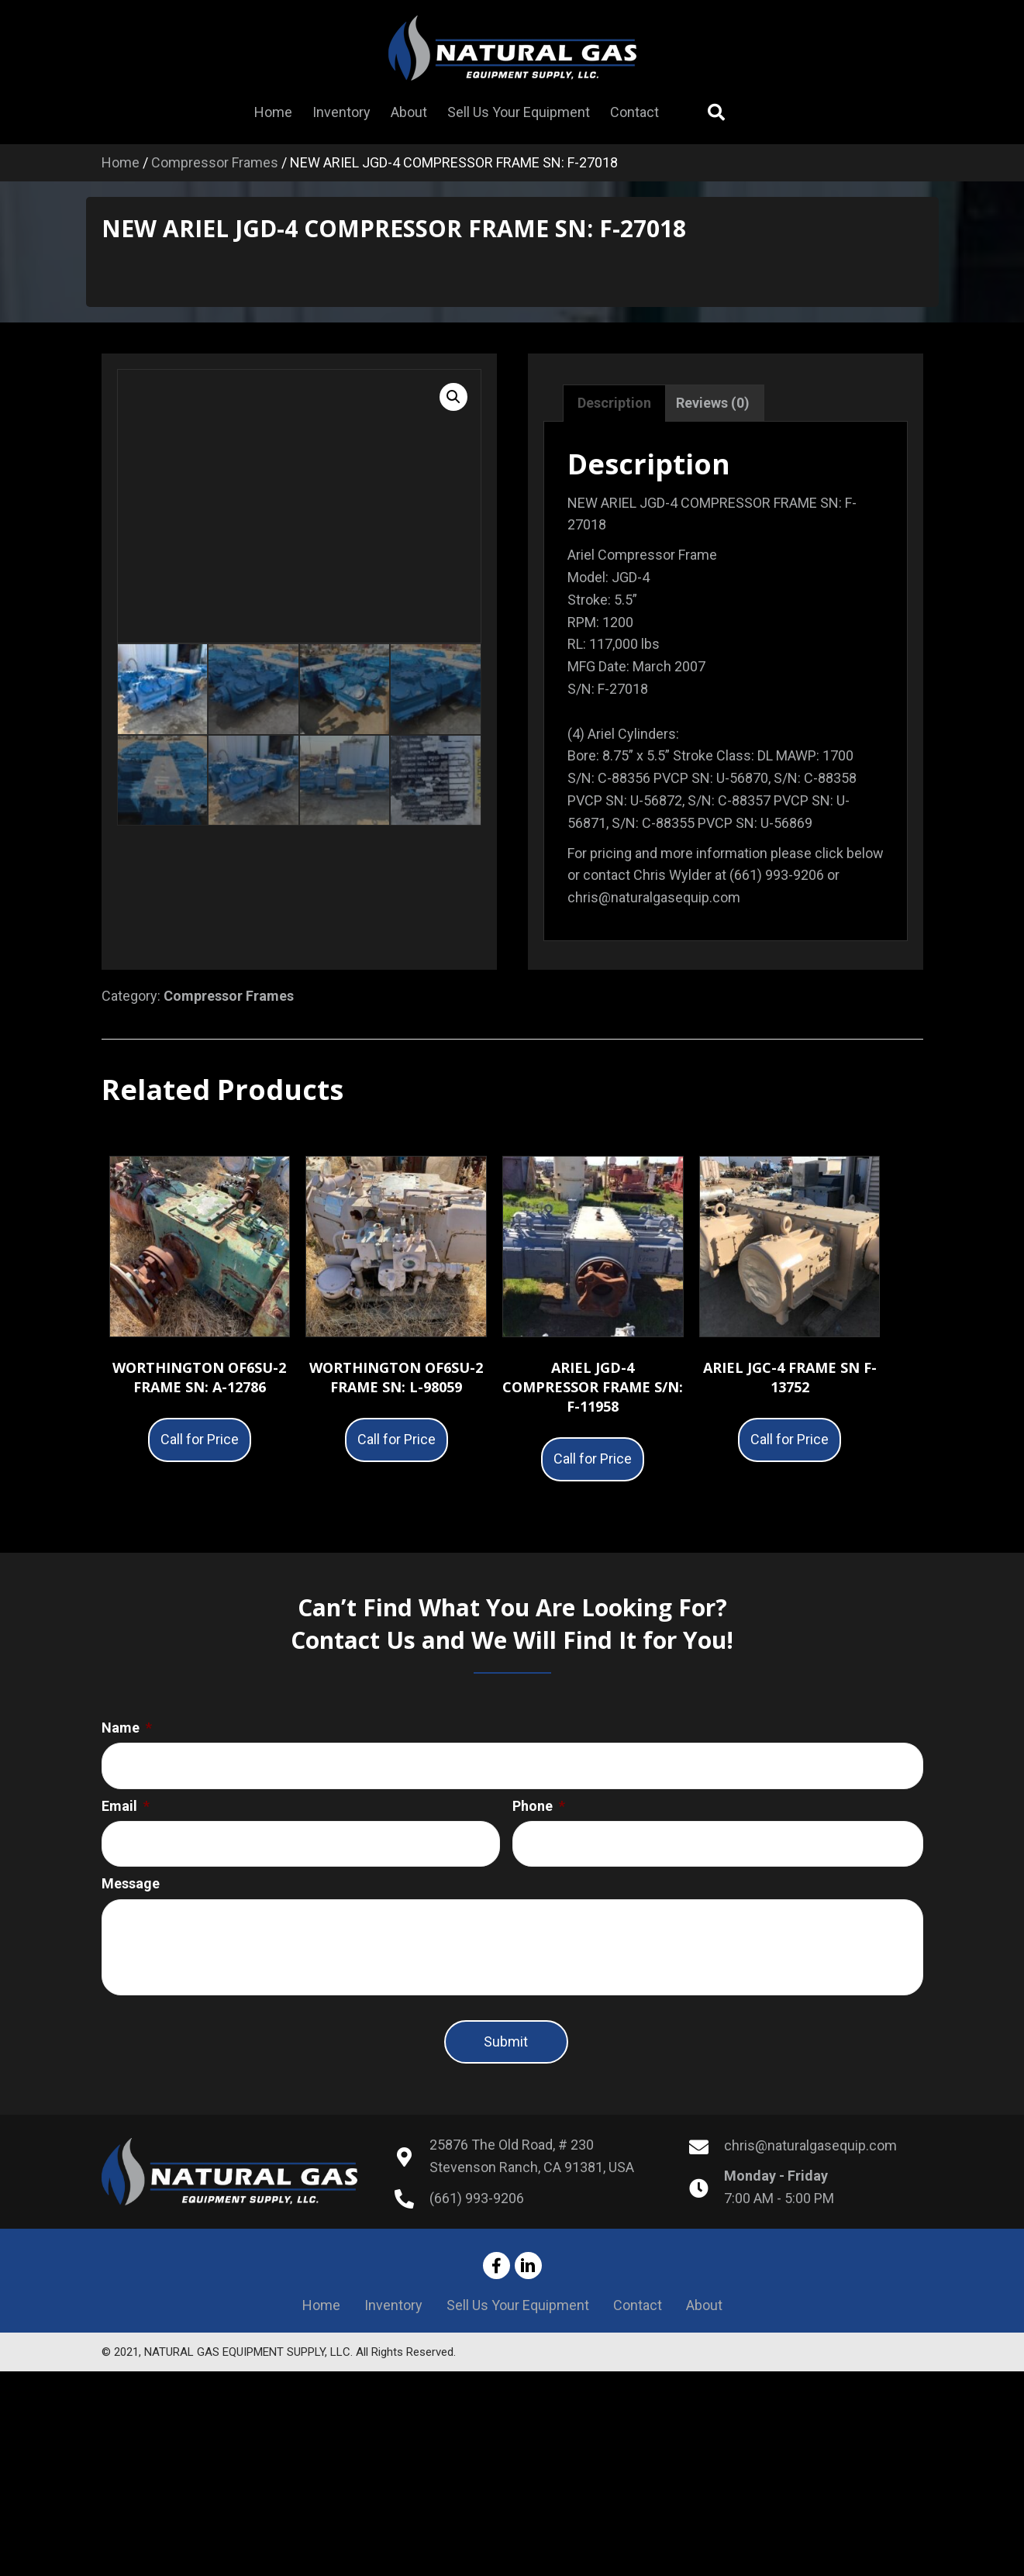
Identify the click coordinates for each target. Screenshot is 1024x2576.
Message (131, 1872)
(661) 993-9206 (476, 2214)
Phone (538, 1799)
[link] (273, 112)
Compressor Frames (214, 162)
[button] (453, 397)
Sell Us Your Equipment (517, 2321)
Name (127, 1727)
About (704, 2321)
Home (121, 162)
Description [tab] (614, 403)
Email (126, 1799)
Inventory (393, 2321)
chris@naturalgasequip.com (810, 2162)
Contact (637, 2321)
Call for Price (199, 1439)
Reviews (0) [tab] (713, 403)
